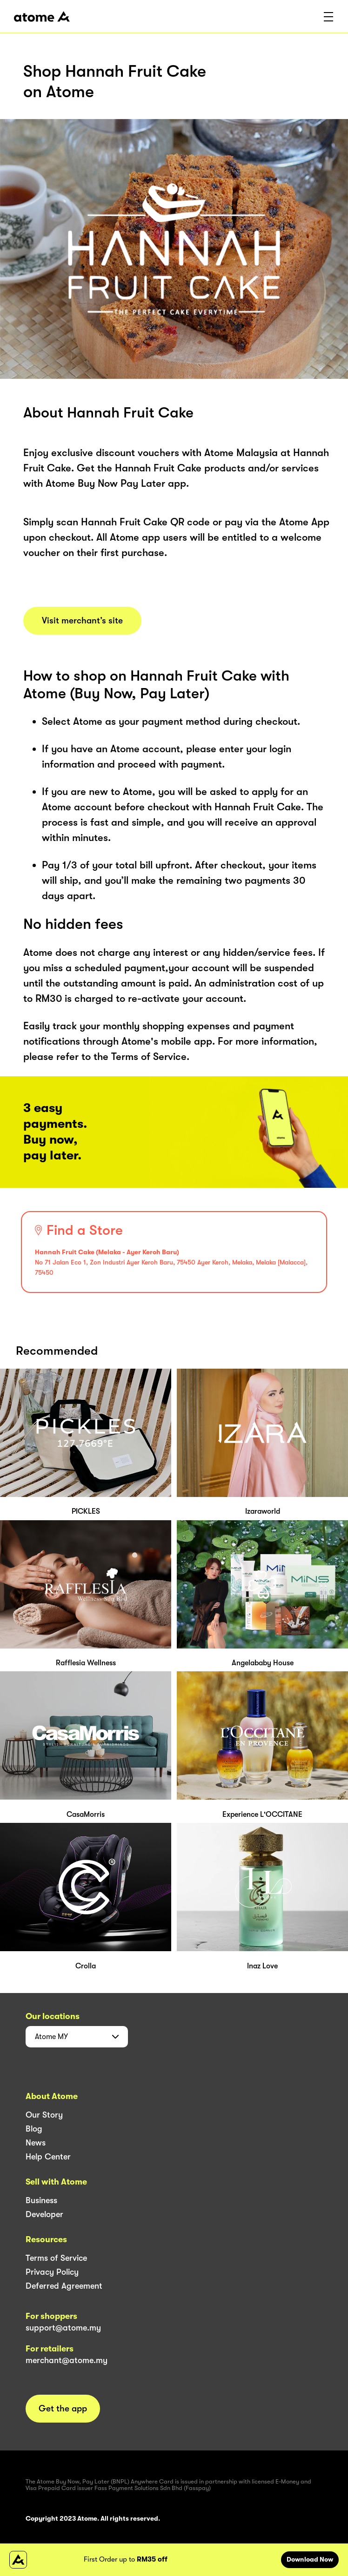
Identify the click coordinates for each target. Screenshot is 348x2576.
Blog (34, 2128)
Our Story (44, 2114)
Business (41, 2200)
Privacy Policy (52, 2272)
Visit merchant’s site (82, 621)
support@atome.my (63, 2327)
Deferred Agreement (64, 2286)
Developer (44, 2214)
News (36, 2142)
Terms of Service (56, 2258)
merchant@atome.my (66, 2360)
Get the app (63, 2409)
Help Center (48, 2156)
